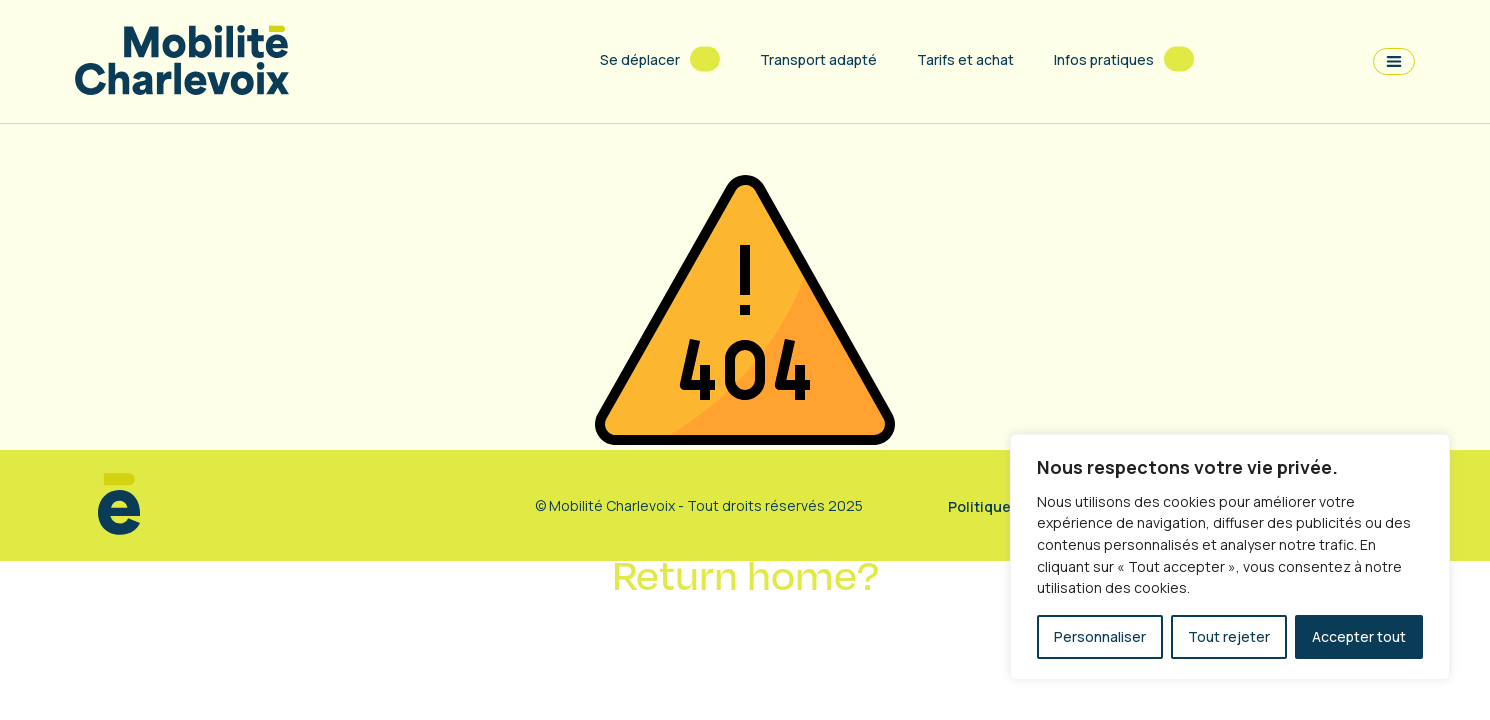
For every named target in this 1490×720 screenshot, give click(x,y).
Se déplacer (640, 59)
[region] (1230, 557)
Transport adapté (818, 59)
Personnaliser (1100, 636)
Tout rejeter (1229, 636)
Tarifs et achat (965, 59)
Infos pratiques (1104, 59)
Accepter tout (1359, 636)
